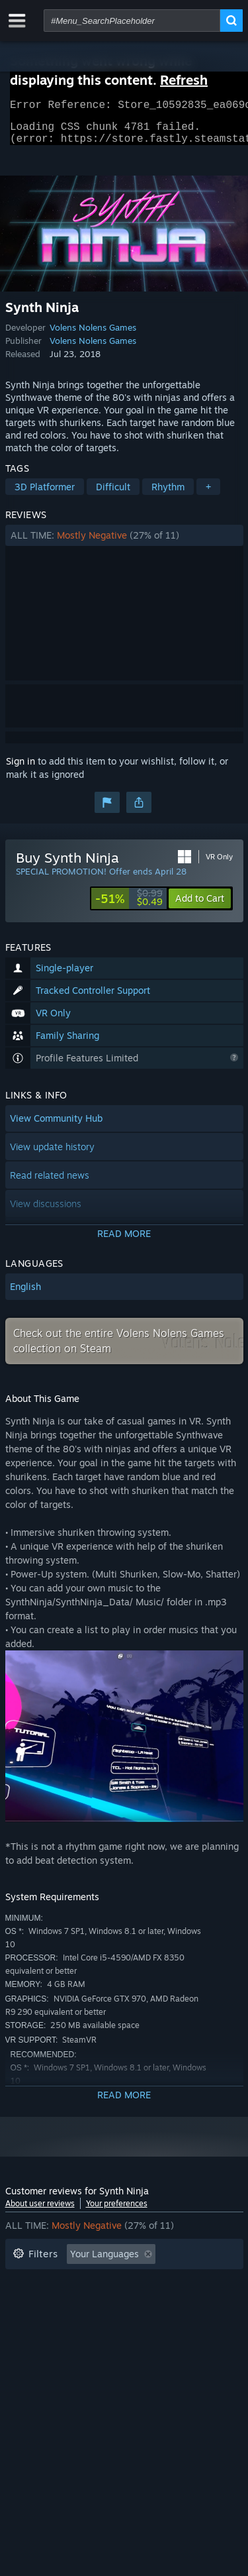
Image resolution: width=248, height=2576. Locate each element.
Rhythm (168, 494)
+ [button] (208, 494)
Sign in (20, 769)
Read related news (49, 1183)
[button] (124, 543)
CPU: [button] (129, 2322)
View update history (52, 1154)
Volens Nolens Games (93, 335)
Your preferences (116, 2211)
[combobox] (132, 20)
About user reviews (40, 2211)
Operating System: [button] (53, 2322)
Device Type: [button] (40, 2341)
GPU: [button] (175, 2322)
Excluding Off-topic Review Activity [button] (89, 2282)
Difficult (113, 494)
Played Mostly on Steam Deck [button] (143, 2302)
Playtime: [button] (33, 2302)
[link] (129, 906)
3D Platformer (45, 494)
